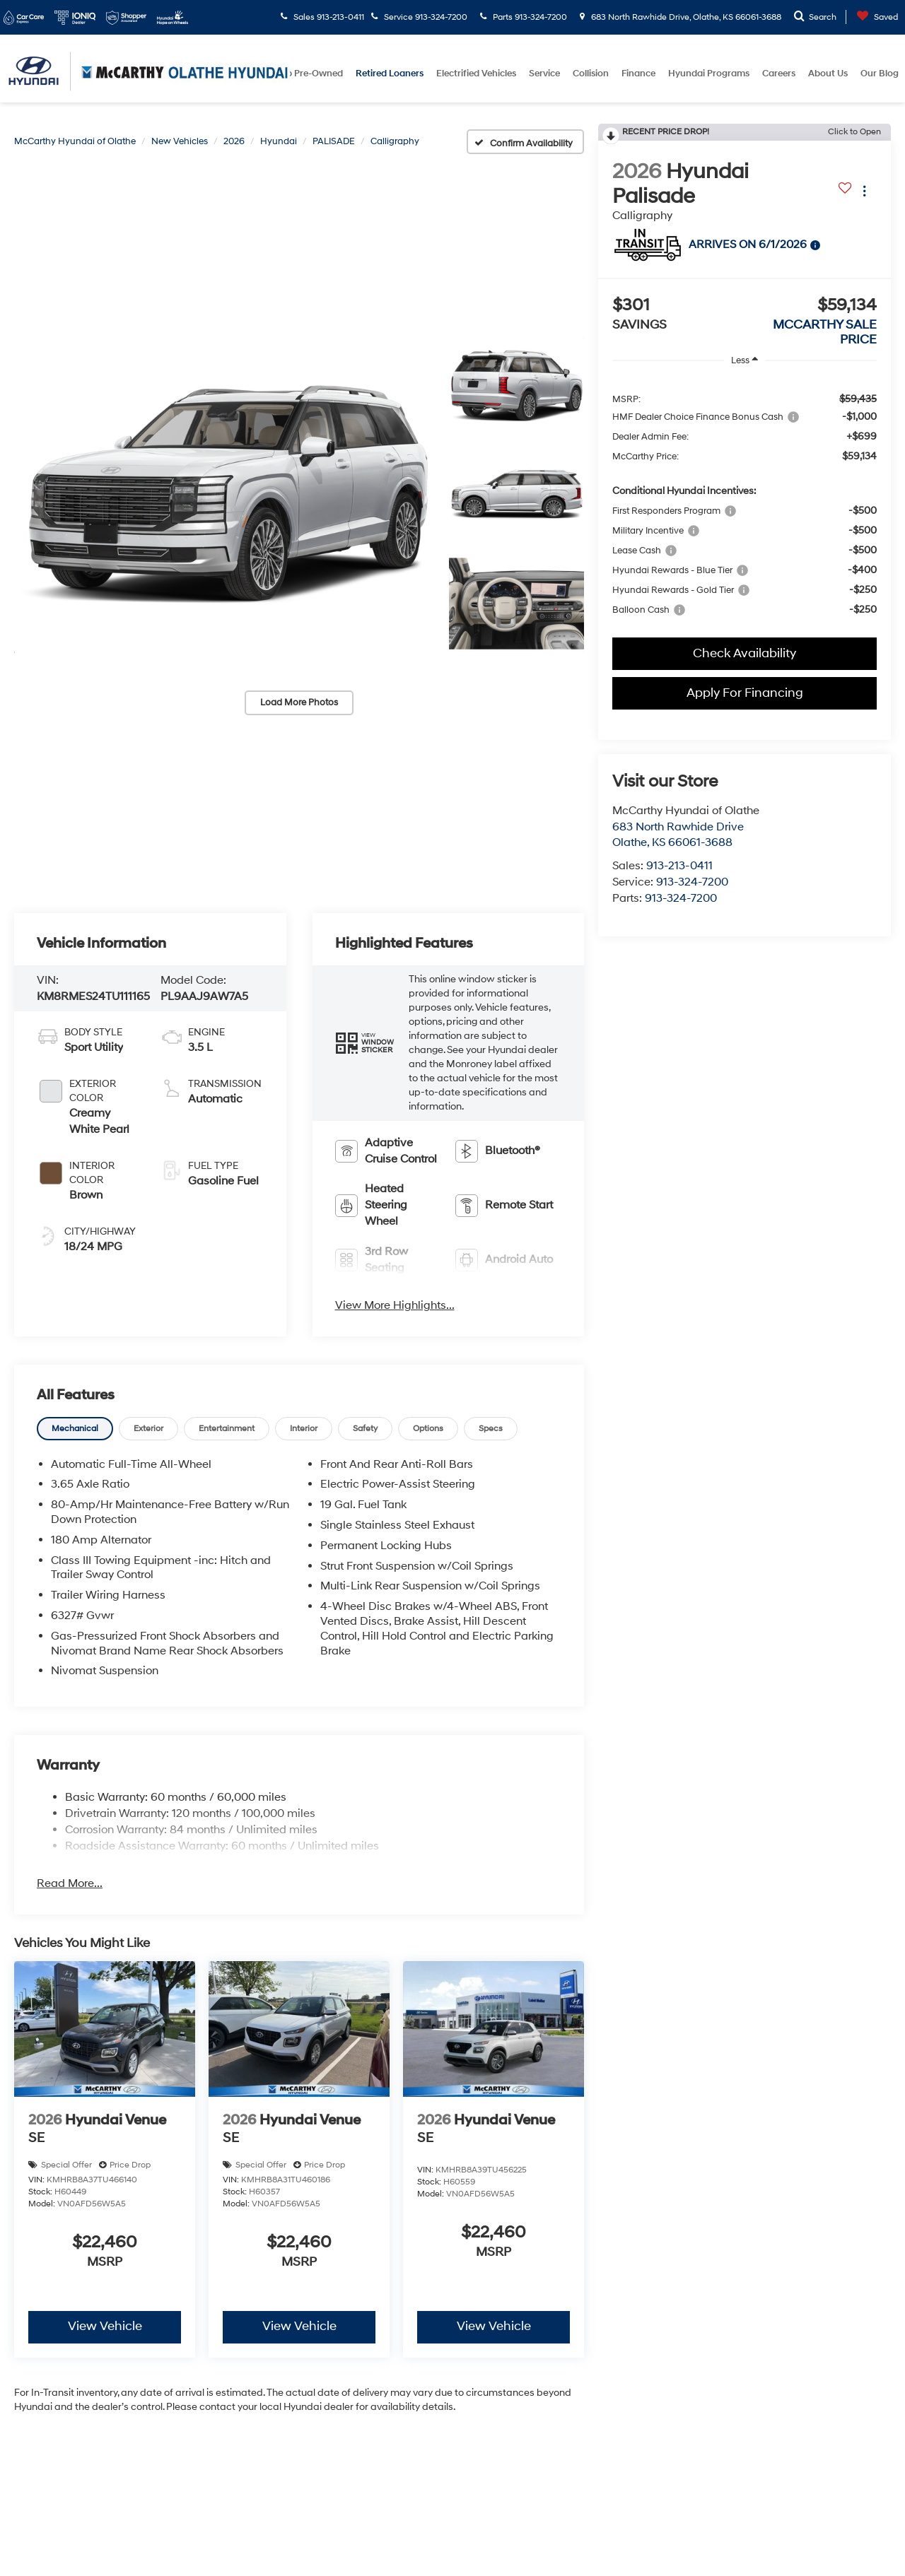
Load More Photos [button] (299, 702)
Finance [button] (638, 73)
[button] (223, 494)
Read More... (70, 1883)
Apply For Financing (745, 693)
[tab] (75, 1428)
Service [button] (544, 73)
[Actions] (864, 191)
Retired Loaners (390, 73)
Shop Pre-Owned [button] (306, 73)
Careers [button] (778, 73)
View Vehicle (105, 2327)
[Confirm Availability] (526, 141)
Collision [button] (591, 73)
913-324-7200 (692, 882)
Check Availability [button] (744, 653)
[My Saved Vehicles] (874, 17)
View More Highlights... (395, 1305)
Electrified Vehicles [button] (476, 73)
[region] (744, 501)
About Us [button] (828, 73)
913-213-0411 (679, 866)
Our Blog (879, 73)
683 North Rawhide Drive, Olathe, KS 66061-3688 (680, 17)
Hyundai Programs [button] (708, 73)
